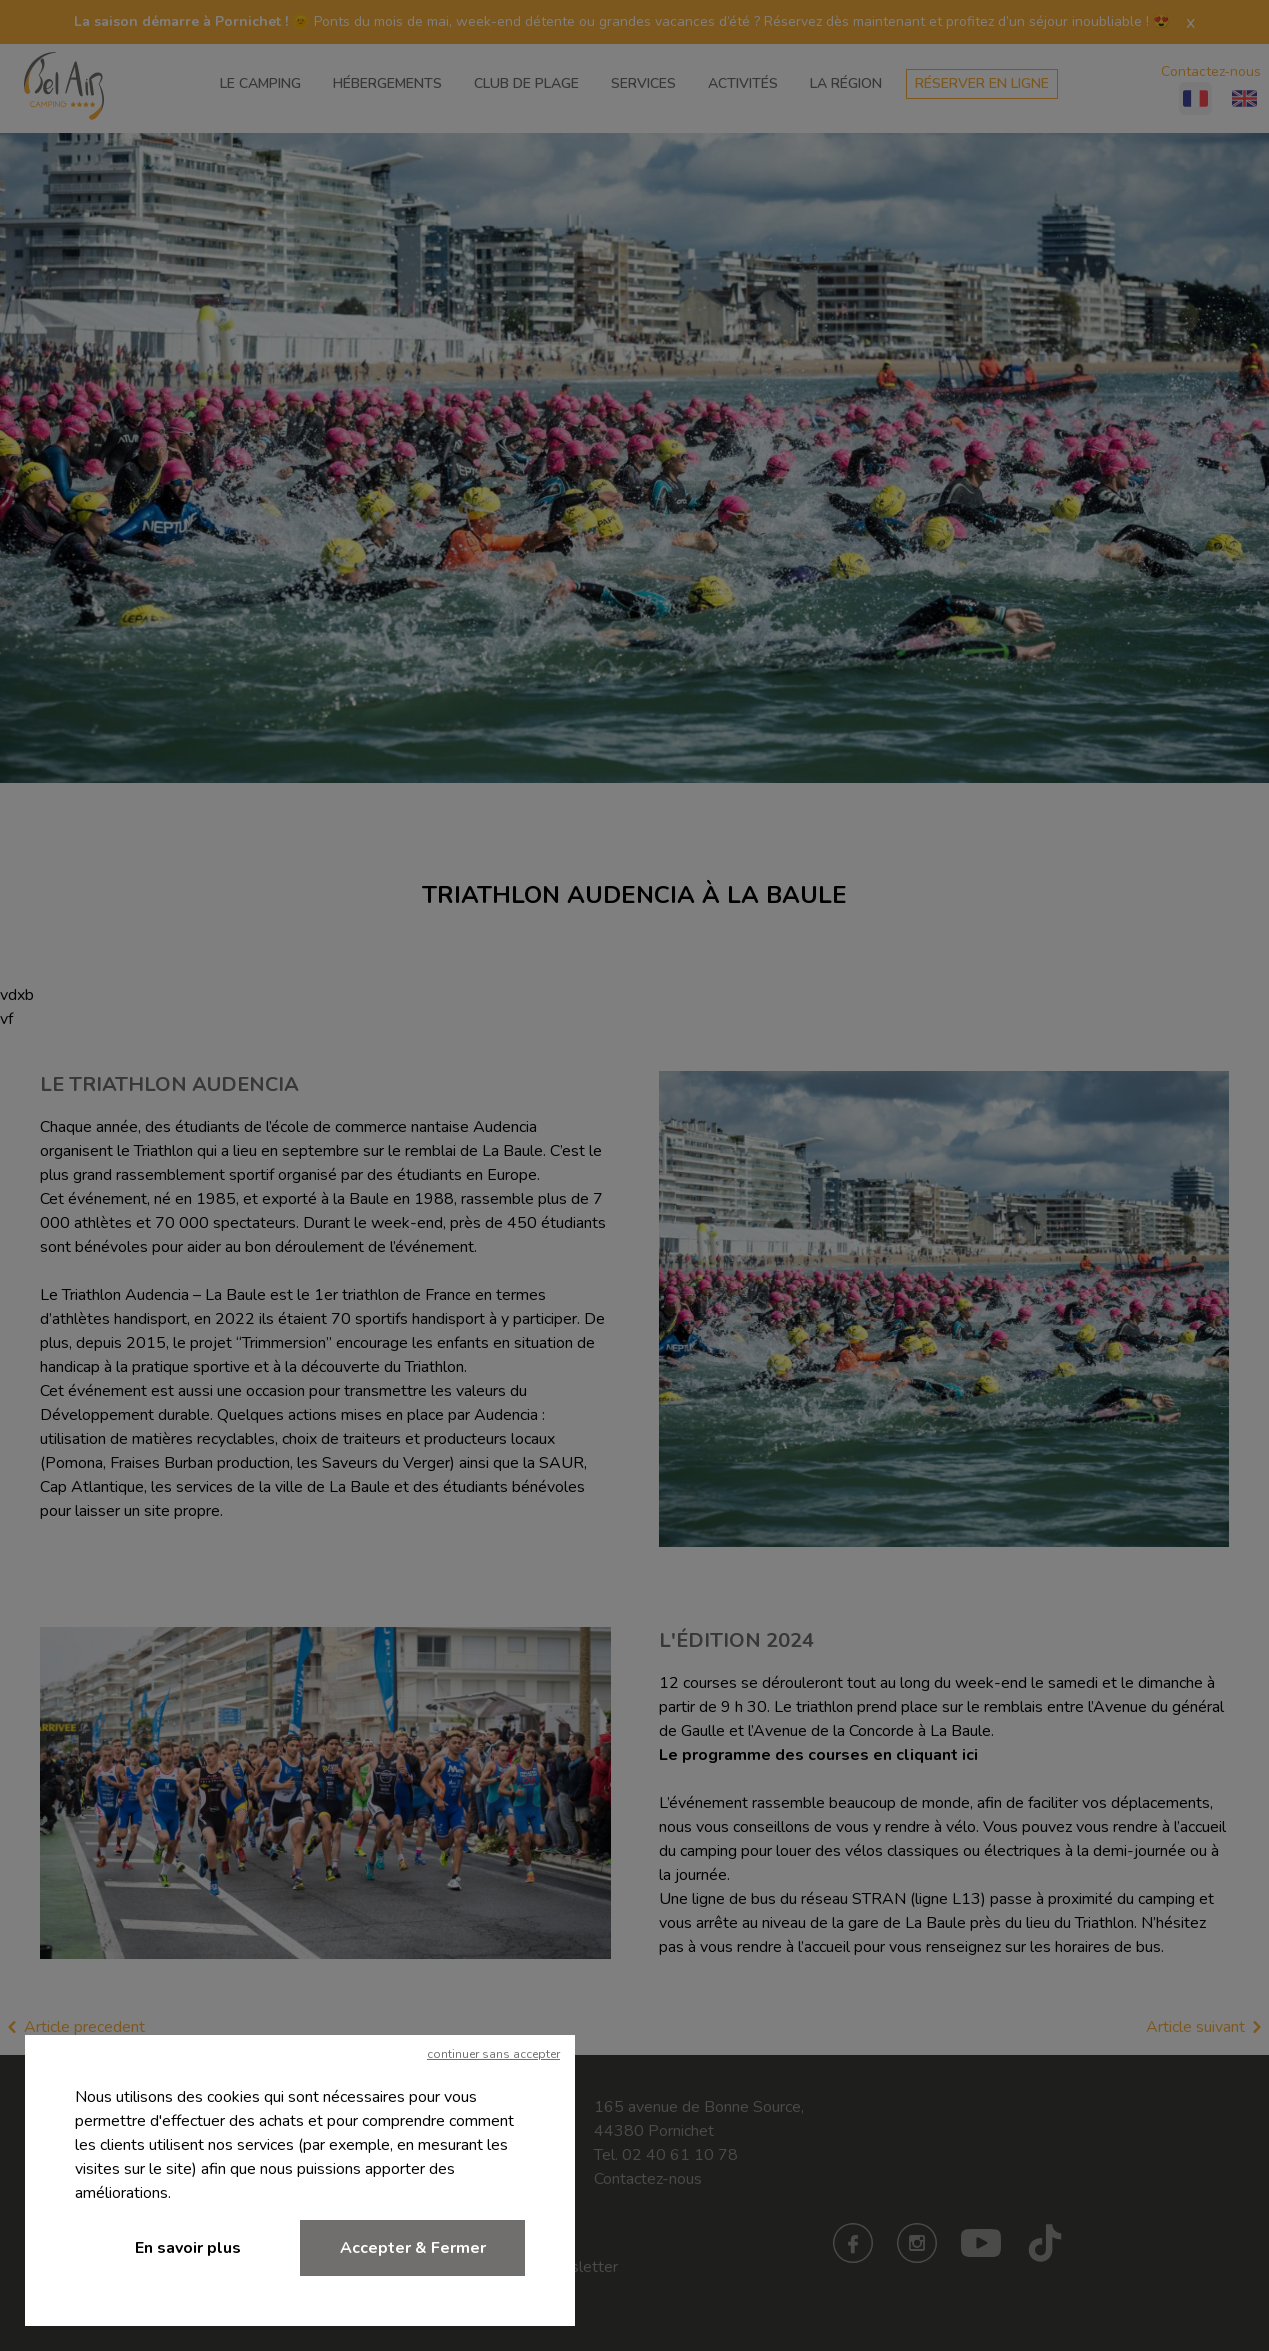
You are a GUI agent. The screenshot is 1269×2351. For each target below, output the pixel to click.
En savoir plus (188, 2248)
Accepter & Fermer (413, 2248)
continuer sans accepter (493, 2054)
